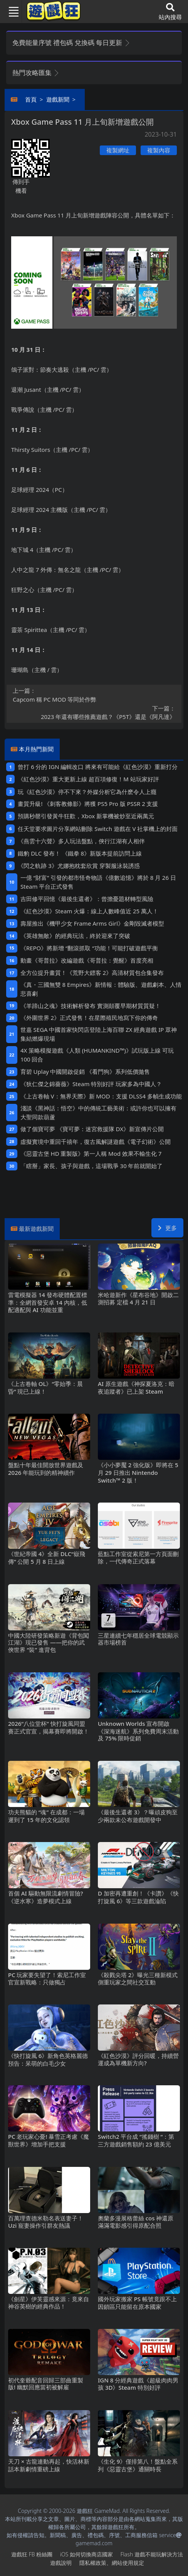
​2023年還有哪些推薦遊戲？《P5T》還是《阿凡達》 (94, 712)
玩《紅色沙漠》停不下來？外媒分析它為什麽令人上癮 (87, 792)
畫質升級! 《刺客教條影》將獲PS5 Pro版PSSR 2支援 (88, 803)
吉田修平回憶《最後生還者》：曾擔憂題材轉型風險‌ (86, 899)
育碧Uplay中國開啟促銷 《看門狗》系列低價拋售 (85, 1071)
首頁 (31, 99)
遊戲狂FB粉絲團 (31, 2554)
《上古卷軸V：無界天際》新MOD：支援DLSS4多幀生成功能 (101, 1096)
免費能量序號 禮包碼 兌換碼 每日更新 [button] (71, 42)
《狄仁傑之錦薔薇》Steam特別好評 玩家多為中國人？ (91, 1084)
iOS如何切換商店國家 (86, 2554)
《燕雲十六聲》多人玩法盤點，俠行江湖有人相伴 (81, 841)
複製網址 (117, 150)
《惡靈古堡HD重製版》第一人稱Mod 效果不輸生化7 (90, 1153)
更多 (167, 1228)
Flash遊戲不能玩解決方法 (152, 2554)
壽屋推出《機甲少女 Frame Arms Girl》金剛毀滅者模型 (92, 923)
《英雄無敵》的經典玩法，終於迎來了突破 (75, 935)
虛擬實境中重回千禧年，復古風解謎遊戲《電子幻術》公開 (95, 1141)
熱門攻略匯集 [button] (36, 72)
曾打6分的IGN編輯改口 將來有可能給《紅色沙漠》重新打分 (98, 767)
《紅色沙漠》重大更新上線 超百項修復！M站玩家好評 (88, 779)
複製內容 (158, 150)
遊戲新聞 (57, 99)
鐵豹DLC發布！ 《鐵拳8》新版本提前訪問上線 (80, 853)
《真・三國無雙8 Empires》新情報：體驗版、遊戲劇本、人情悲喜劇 (100, 989)
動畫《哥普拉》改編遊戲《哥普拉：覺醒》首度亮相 (86, 960)
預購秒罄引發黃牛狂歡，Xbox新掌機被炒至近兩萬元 (86, 816)
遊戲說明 (61, 2562)
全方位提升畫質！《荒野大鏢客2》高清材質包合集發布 (92, 972)
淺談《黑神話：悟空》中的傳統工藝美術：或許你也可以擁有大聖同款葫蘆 (98, 1112)
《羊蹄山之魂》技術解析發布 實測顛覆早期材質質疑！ (90, 1006)
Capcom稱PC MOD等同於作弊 (94, 694)
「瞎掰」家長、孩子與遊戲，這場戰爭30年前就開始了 (91, 1166)
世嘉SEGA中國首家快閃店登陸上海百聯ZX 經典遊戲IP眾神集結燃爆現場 (98, 1034)
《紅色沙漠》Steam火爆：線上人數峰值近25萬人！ (89, 911)
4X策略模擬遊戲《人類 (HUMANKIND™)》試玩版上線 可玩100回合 (97, 1054)
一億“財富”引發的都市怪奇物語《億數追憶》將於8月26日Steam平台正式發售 (98, 882)
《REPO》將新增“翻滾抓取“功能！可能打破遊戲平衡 (89, 948)
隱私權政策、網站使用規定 (111, 2562)
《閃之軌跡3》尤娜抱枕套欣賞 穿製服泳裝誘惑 (78, 865)
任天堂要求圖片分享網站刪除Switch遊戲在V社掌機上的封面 (98, 828)
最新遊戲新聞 (36, 1228)
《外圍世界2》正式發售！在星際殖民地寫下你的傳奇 (89, 1017)
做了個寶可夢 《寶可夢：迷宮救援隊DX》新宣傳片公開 (92, 1129)
